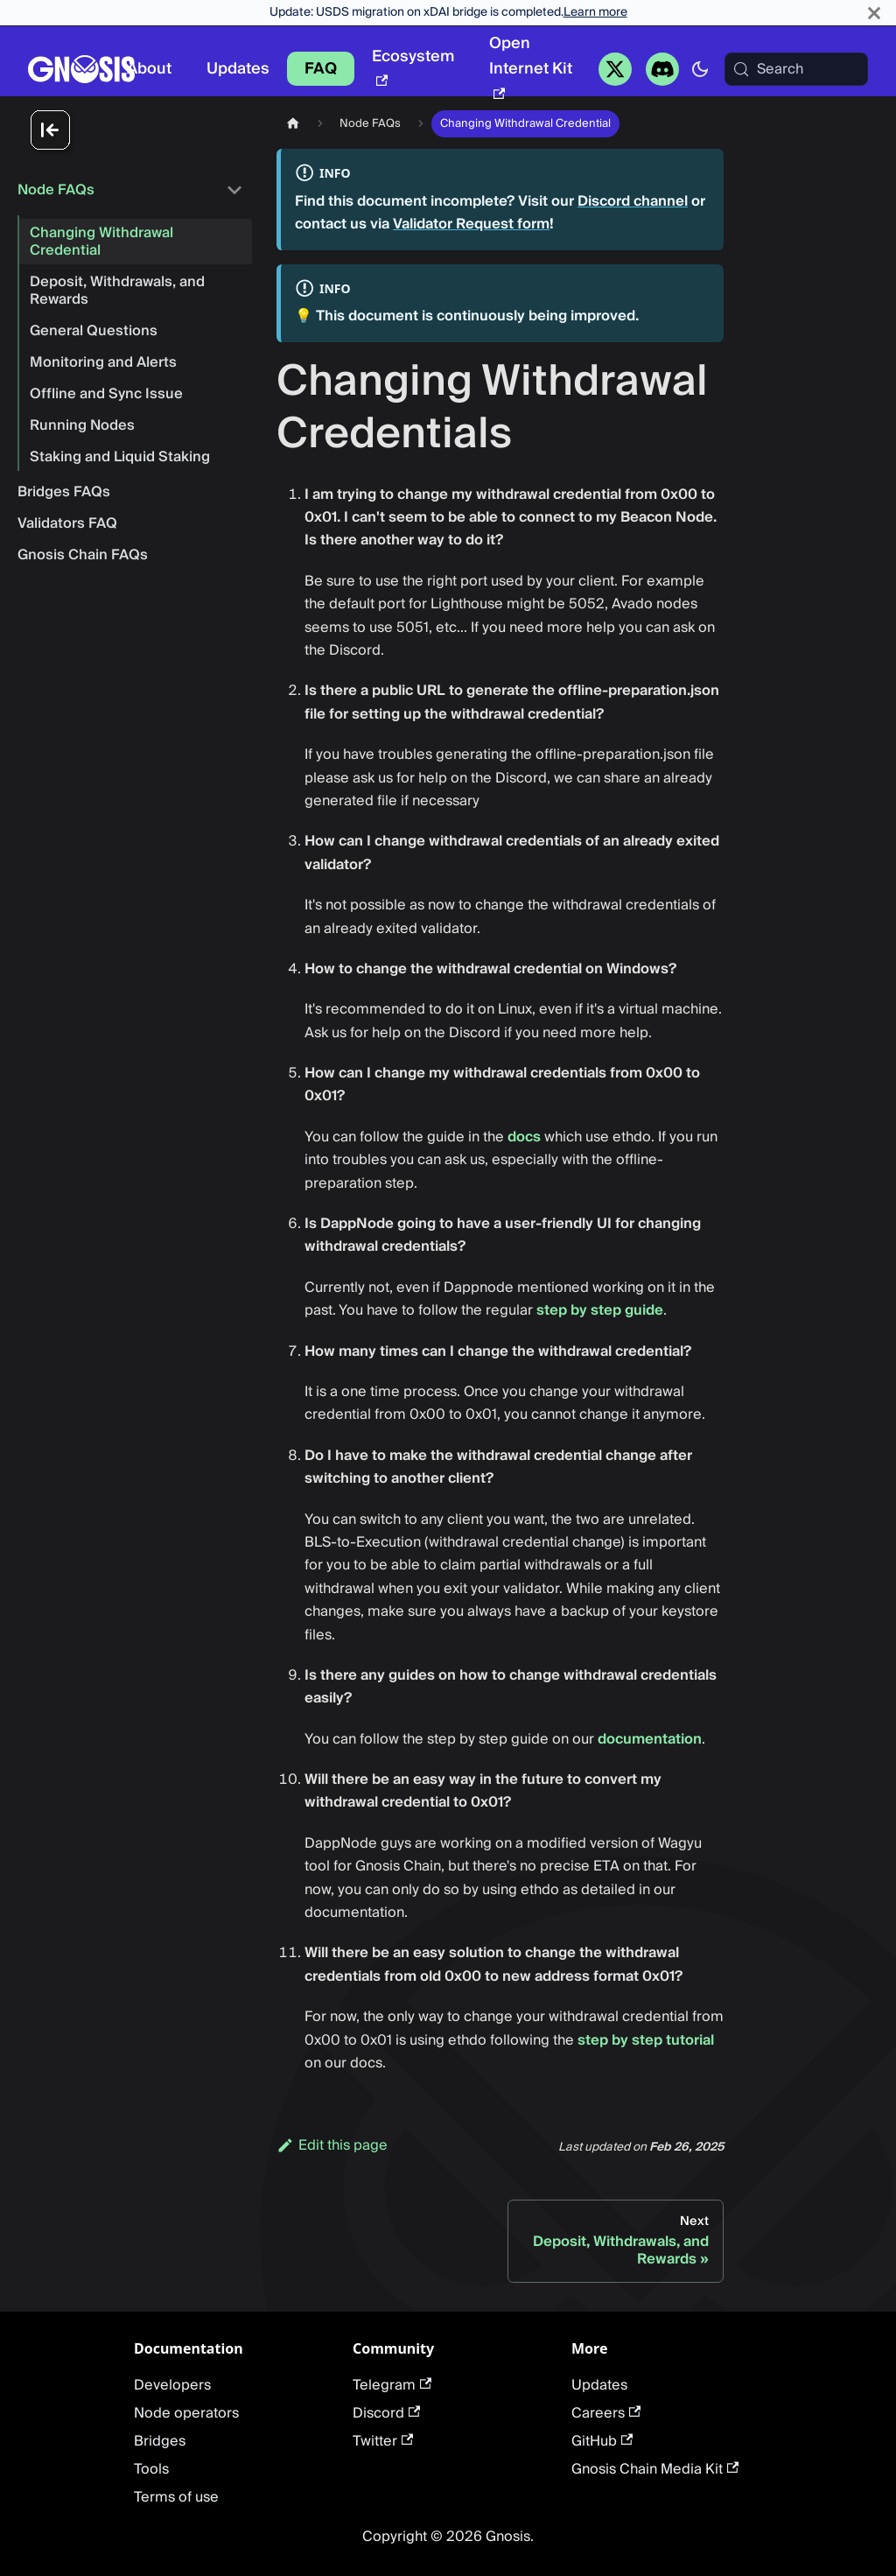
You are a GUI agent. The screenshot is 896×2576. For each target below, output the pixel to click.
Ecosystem (413, 65)
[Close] (874, 12)
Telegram (392, 2385)
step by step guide (599, 1310)
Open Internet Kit (530, 64)
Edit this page (332, 2145)
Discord (386, 2413)
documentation (650, 1739)
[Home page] (293, 123)
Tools (151, 2469)
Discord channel (633, 201)
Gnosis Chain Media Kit (654, 2469)
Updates (238, 68)
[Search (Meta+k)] (796, 69)
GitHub (602, 2441)
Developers (172, 2385)
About (149, 68)
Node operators (186, 2413)
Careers (605, 2413)
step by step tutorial (646, 2040)
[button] (130, 190)
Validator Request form (471, 224)
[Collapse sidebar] (140, 131)
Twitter (383, 2441)
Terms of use (176, 2497)
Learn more (595, 12)
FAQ (320, 68)
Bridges (160, 2441)
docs (524, 1137)
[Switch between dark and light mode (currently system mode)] (700, 69)
